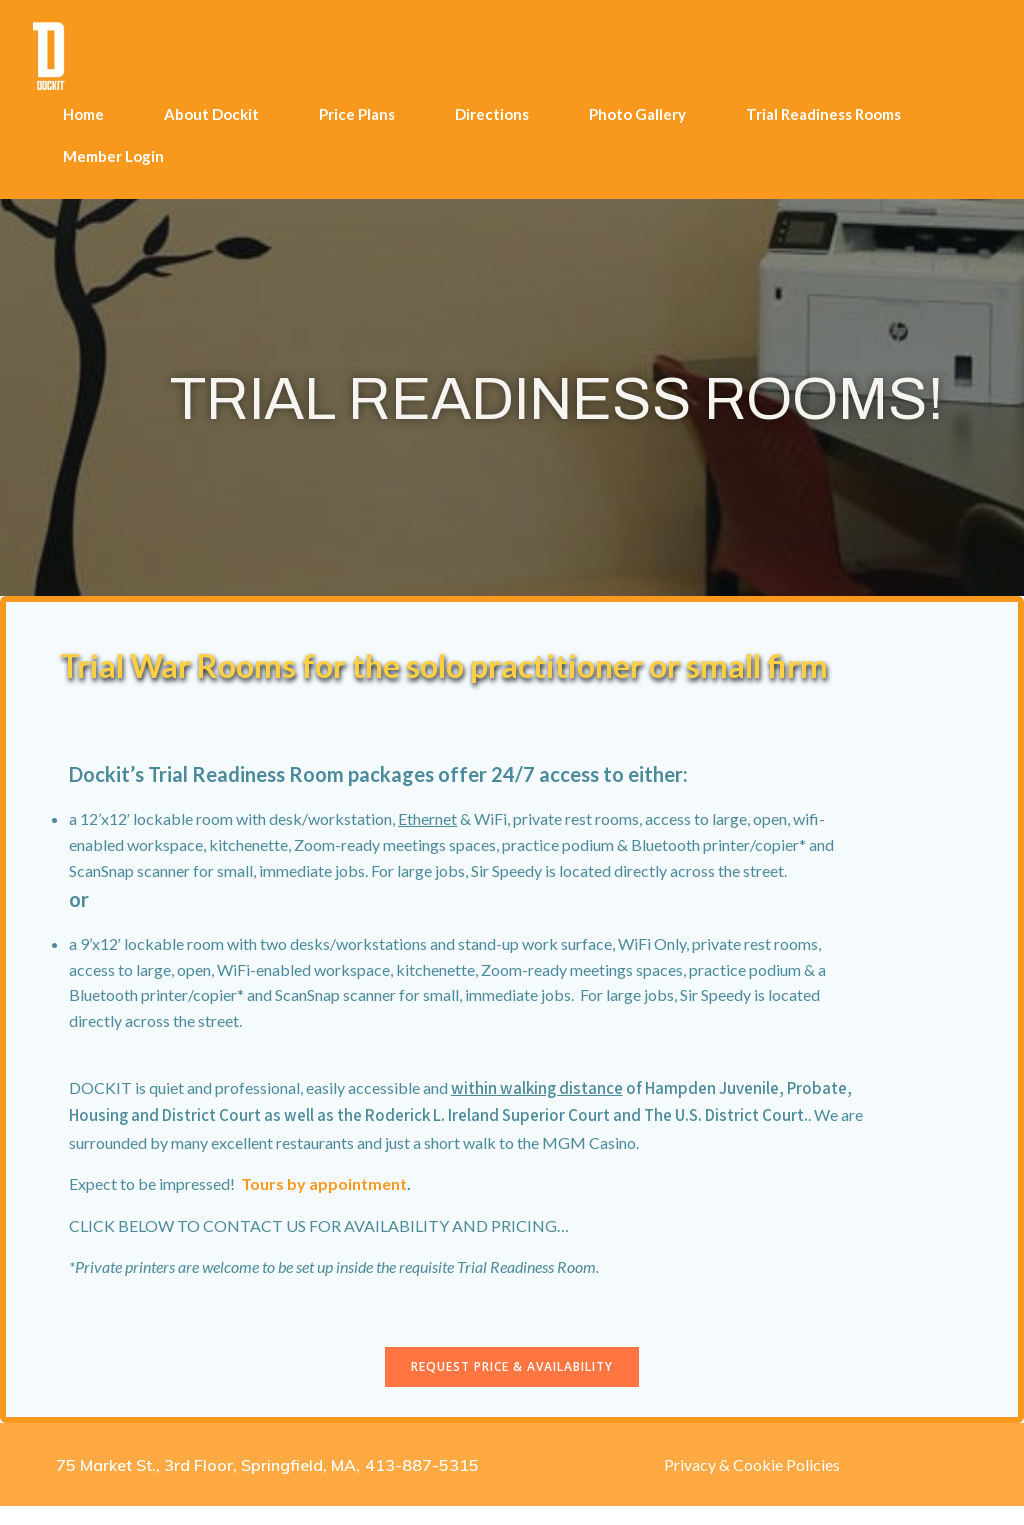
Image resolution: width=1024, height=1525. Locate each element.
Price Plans (356, 111)
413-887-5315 (422, 1483)
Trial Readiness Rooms (822, 111)
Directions (491, 111)
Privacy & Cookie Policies (752, 1482)
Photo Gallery (636, 111)
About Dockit (210, 111)
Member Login (112, 153)
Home (82, 111)
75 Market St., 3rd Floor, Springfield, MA (206, 1483)
